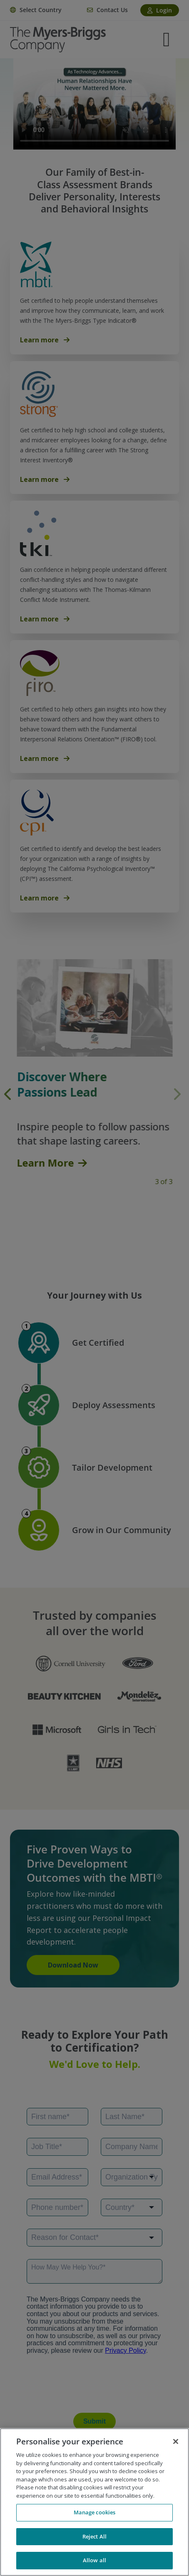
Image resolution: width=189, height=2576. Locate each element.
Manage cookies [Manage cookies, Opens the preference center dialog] (95, 2512)
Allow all (94, 2560)
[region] (94, 2502)
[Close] (176, 2441)
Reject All (94, 2536)
